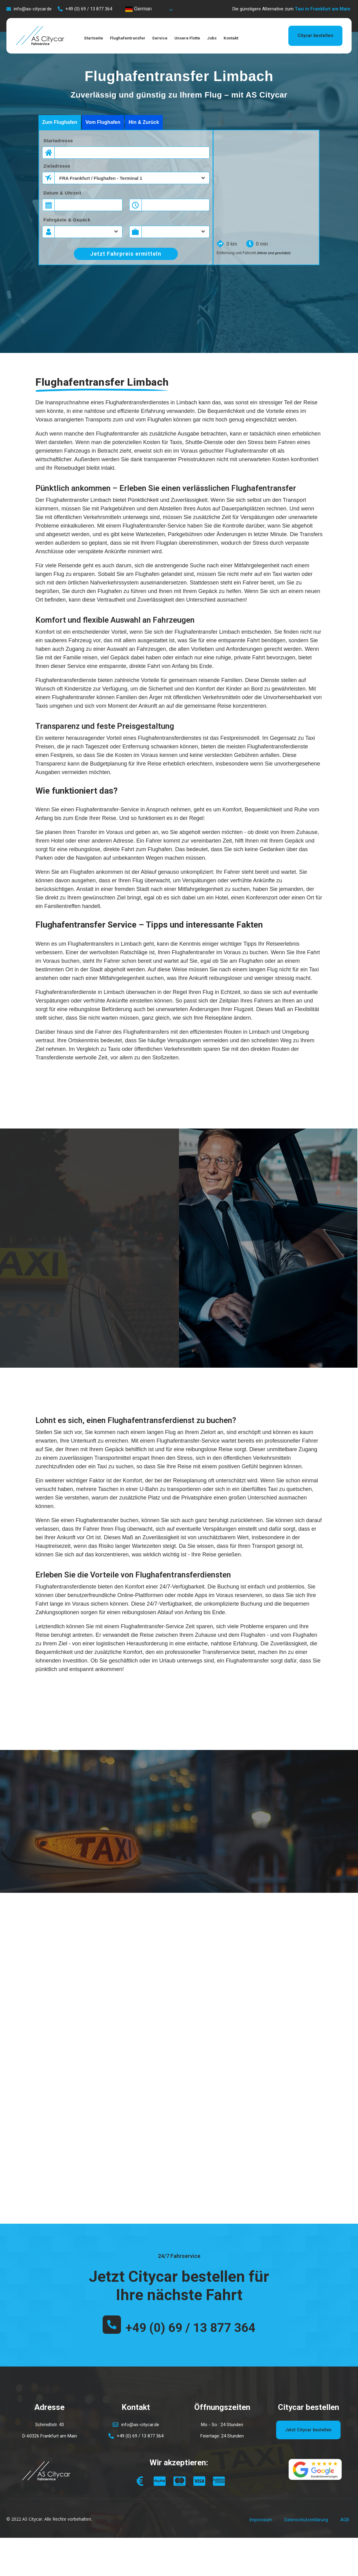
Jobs (234, 38)
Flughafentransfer (136, 38)
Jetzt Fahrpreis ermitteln (125, 253)
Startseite (96, 38)
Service (173, 38)
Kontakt (257, 38)
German (138, 9)
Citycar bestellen (314, 35)
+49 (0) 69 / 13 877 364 (190, 2333)
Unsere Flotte (205, 38)
